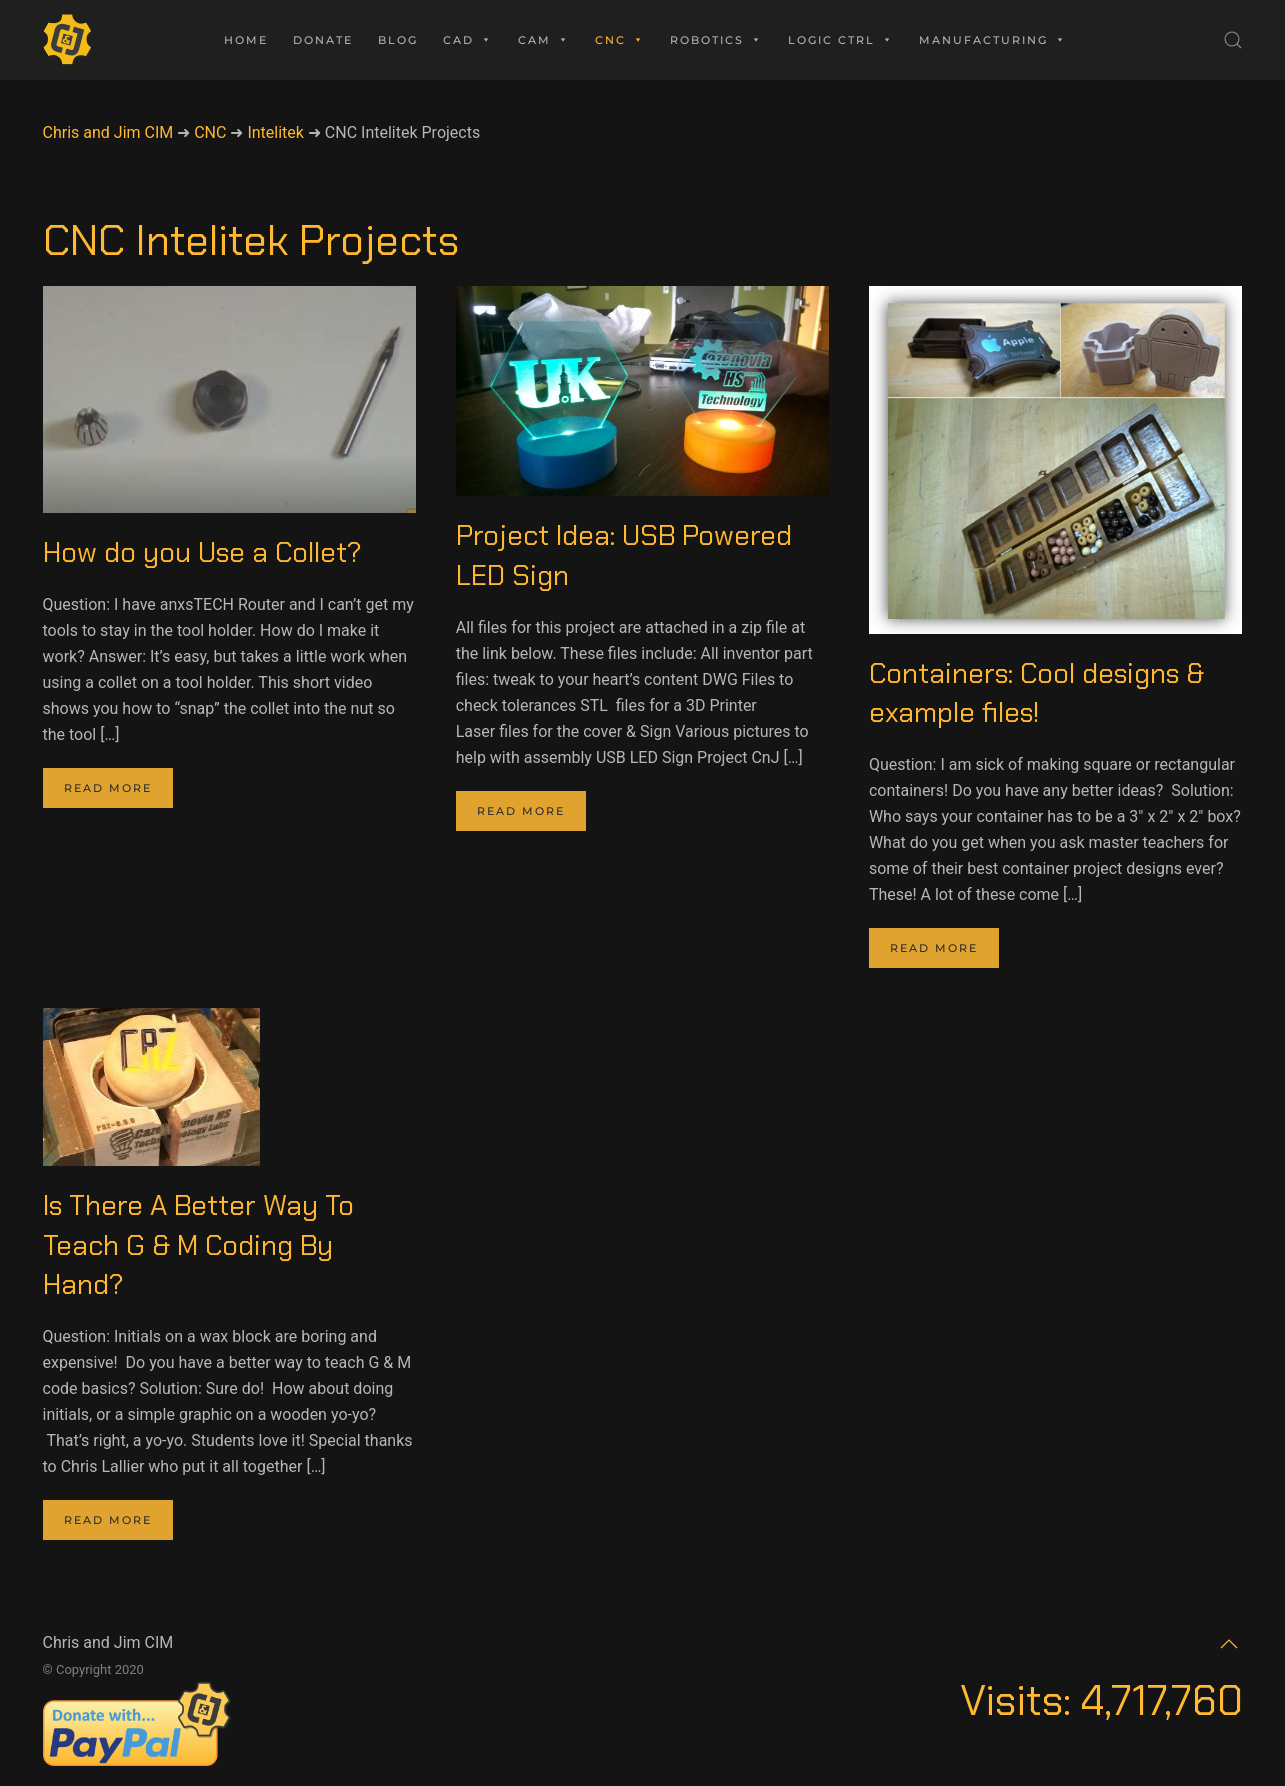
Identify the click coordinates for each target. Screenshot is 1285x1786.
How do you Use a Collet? (202, 552)
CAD (468, 40)
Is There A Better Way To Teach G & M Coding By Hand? (198, 1244)
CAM (544, 40)
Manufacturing (993, 40)
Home (246, 40)
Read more (108, 788)
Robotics (716, 40)
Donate (323, 40)
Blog (398, 40)
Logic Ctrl (841, 40)
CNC (620, 40)
